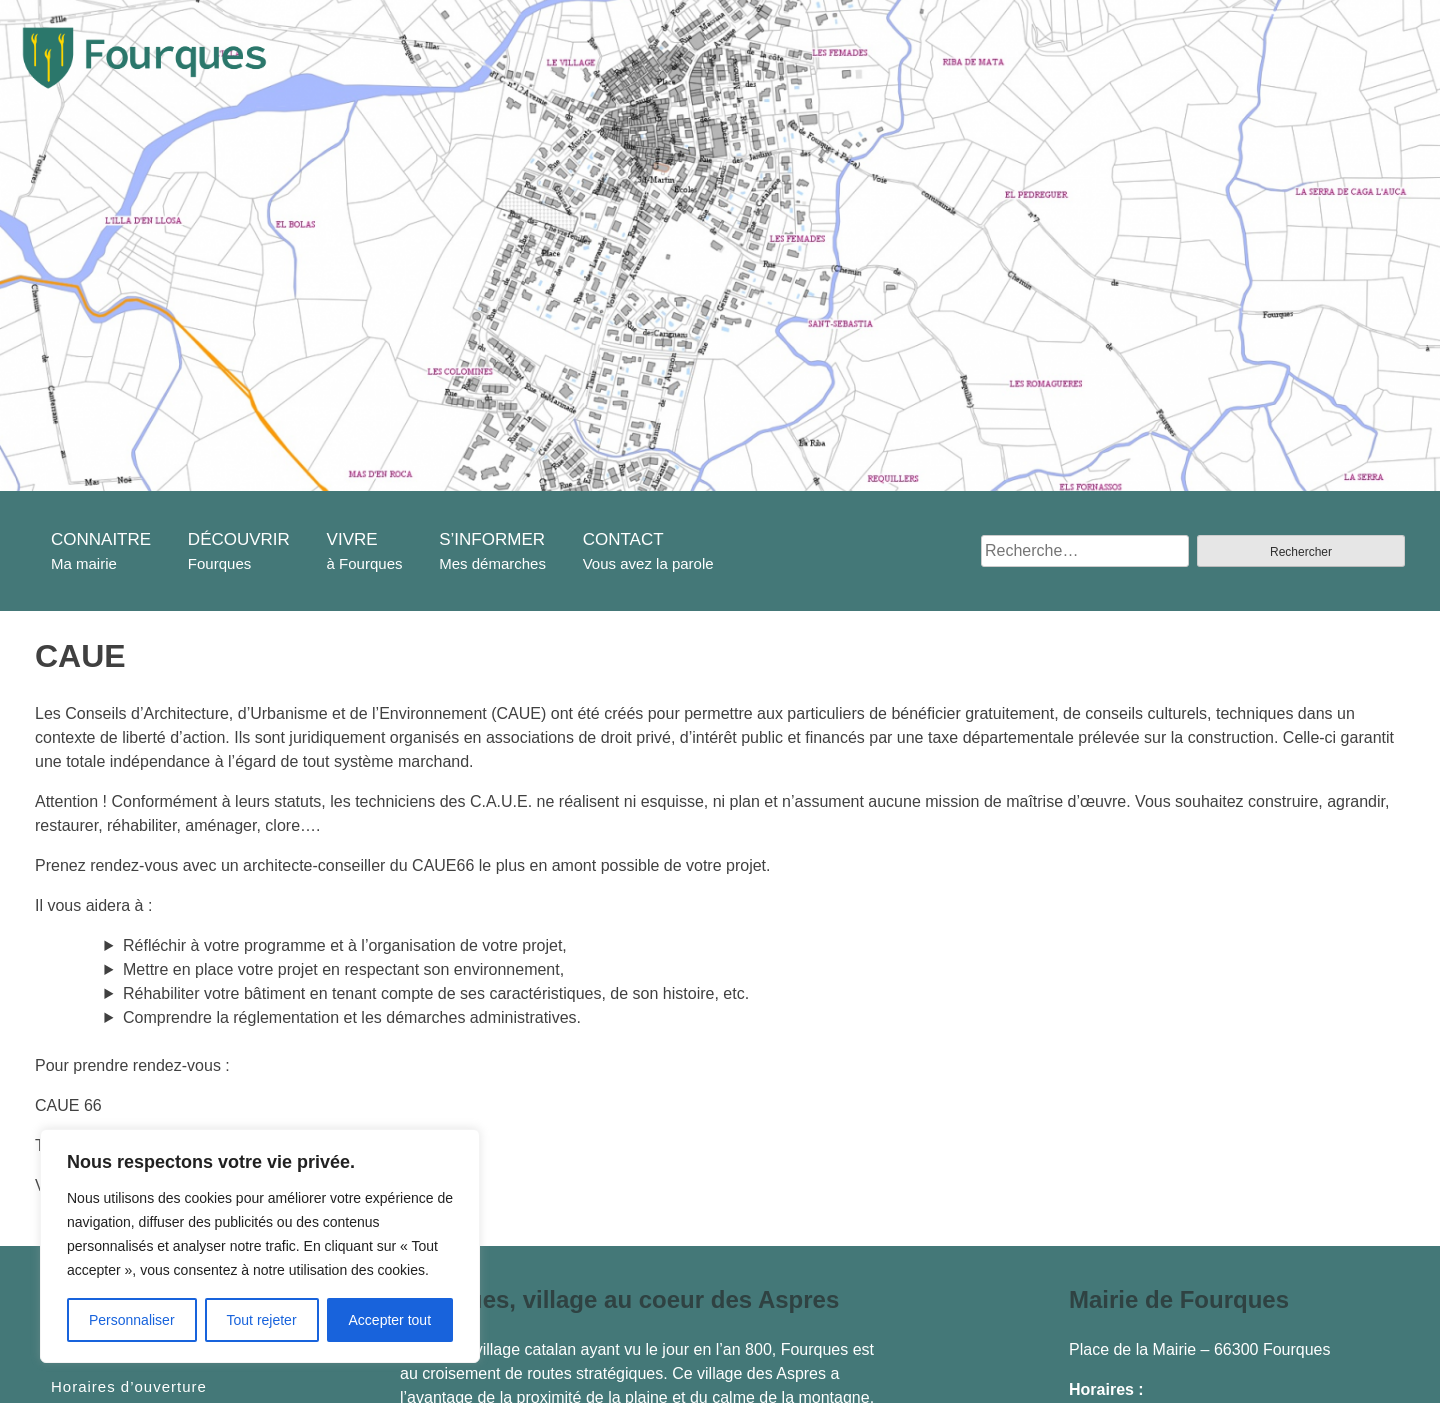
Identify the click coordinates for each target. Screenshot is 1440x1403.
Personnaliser (132, 1320)
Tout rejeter (262, 1320)
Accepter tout (390, 1320)
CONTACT (623, 539)
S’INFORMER (492, 539)
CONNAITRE (101, 539)
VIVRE (352, 539)
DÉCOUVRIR (239, 539)
